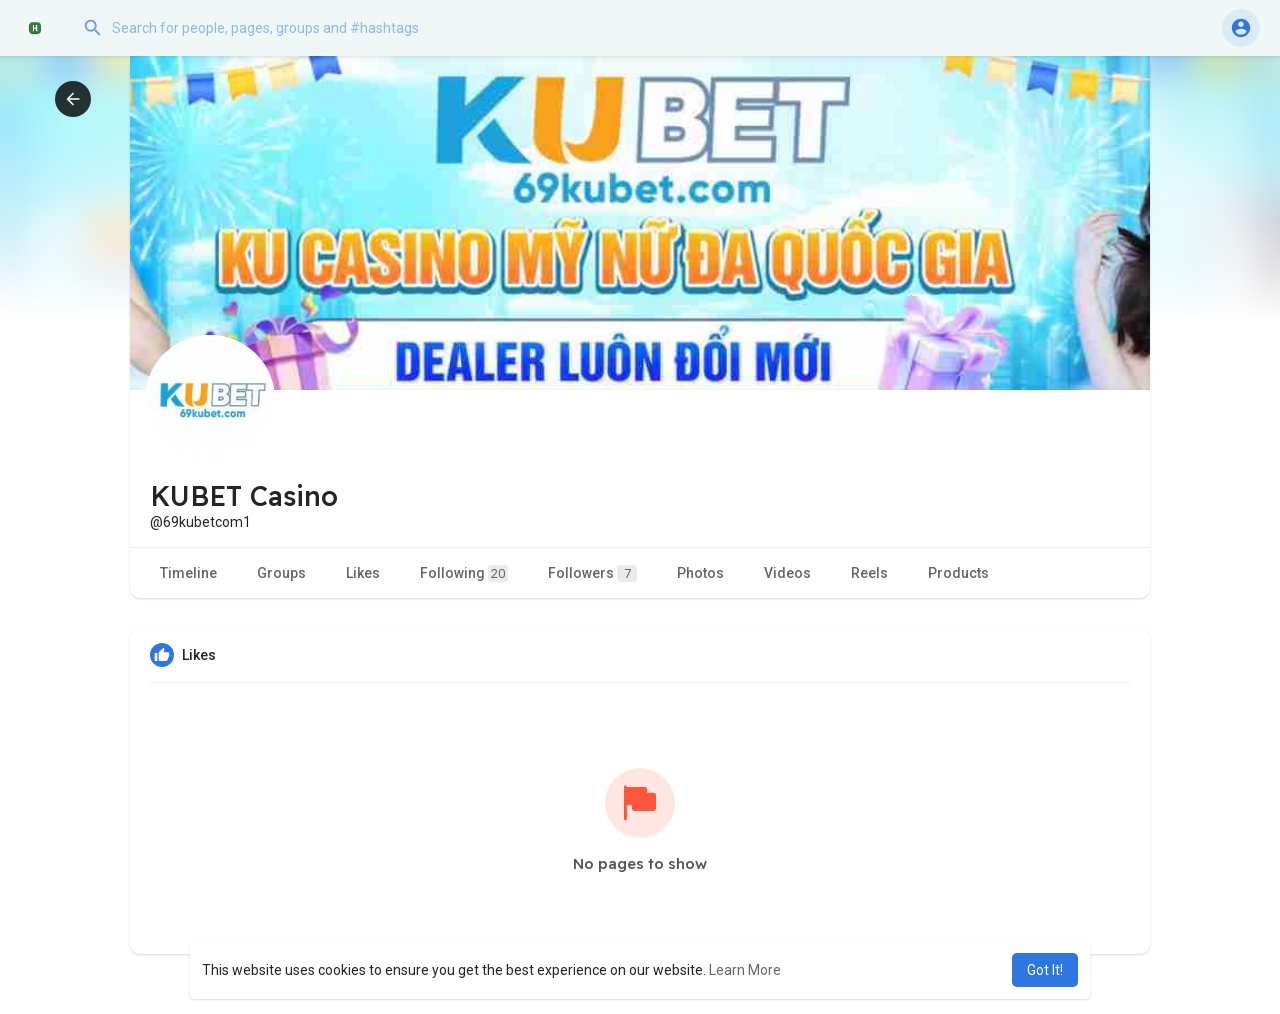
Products (958, 573)
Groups (281, 573)
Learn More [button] (745, 970)
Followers (592, 573)
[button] (275, 28)
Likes (363, 573)
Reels (869, 573)
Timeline (188, 573)
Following (464, 573)
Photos (700, 573)
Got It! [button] (1045, 970)
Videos (787, 573)
